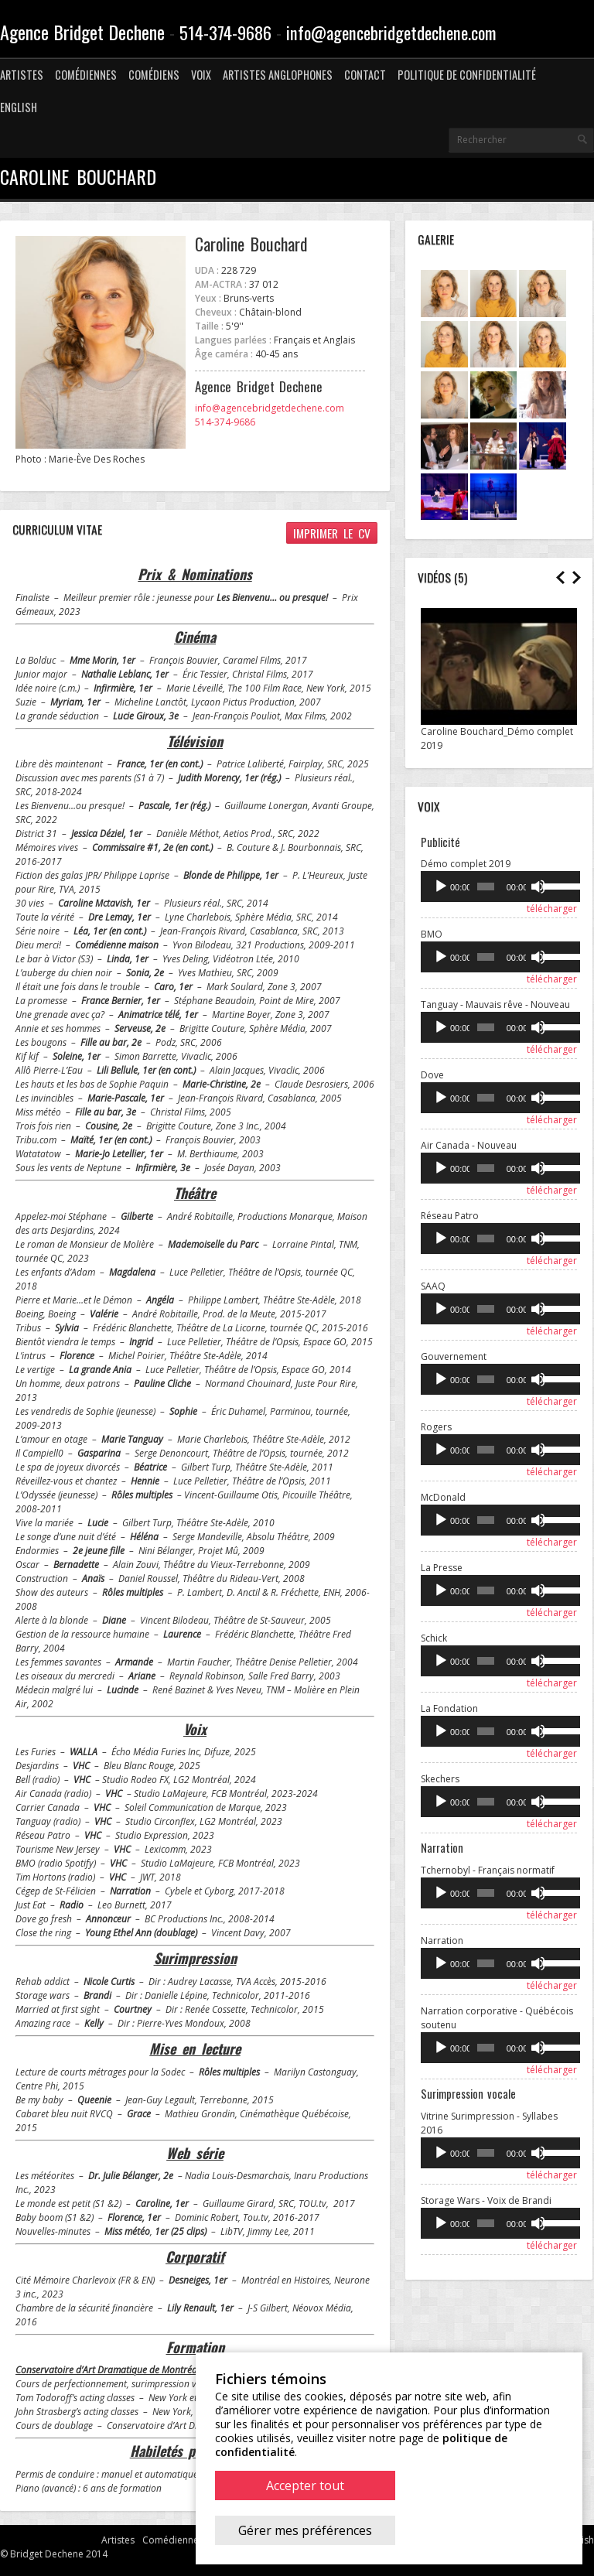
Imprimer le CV (331, 533)
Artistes (21, 75)
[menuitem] (18, 107)
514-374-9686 (225, 32)
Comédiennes (86, 75)
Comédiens (153, 75)
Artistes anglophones (278, 75)
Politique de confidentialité (467, 75)
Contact (365, 75)
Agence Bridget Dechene (82, 32)
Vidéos (434, 577)
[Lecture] (441, 886)
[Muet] (536, 886)
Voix (201, 75)
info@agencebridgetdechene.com (391, 32)
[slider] (484, 886)
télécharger (552, 908)
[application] (499, 886)
